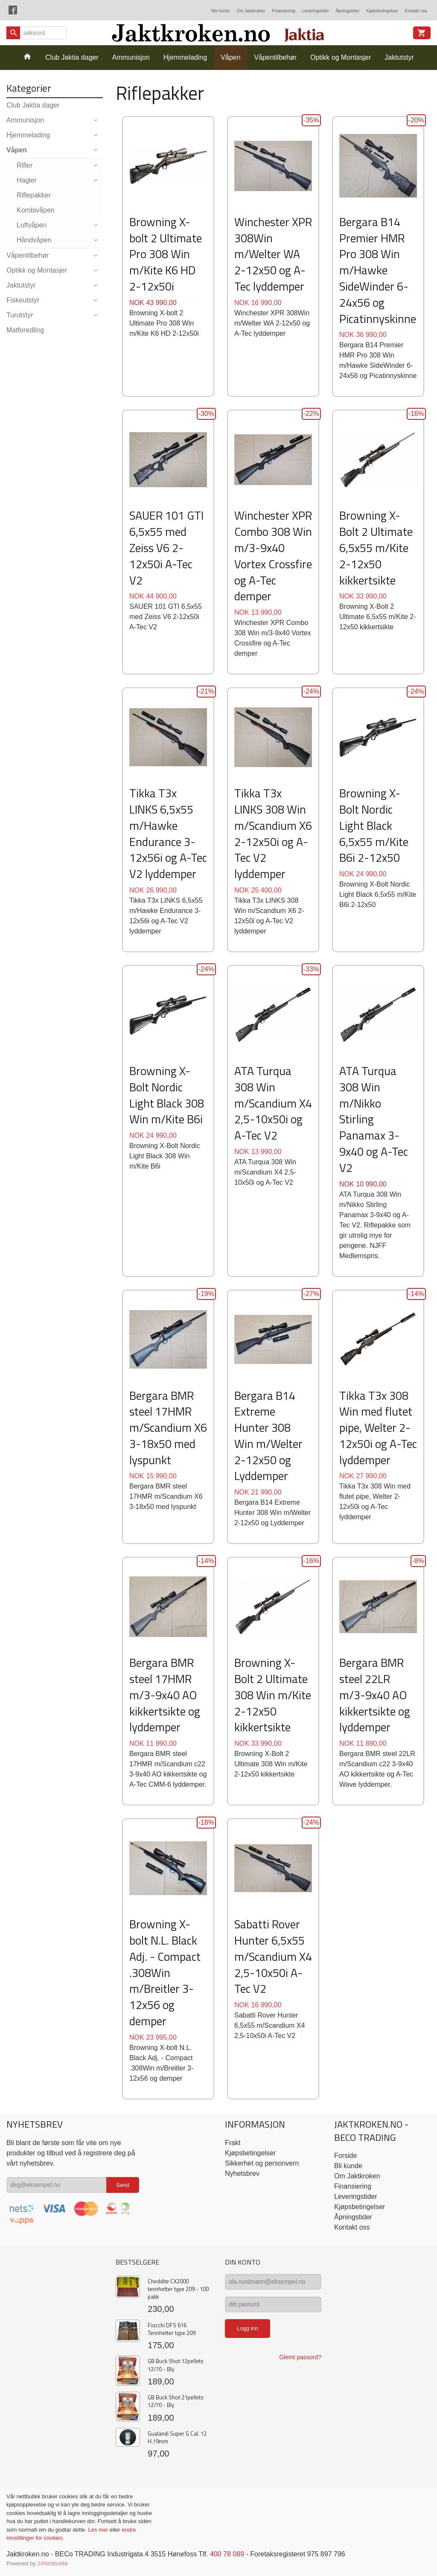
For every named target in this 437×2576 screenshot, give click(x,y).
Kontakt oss (416, 11)
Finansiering (283, 11)
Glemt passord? (300, 2357)
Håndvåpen (34, 240)
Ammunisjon (131, 57)
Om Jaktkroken (250, 11)
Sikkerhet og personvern (262, 2163)
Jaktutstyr (399, 57)
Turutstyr (19, 315)
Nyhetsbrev (242, 2173)
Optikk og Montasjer (340, 57)
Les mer (99, 2530)
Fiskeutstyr (22, 300)
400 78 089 (227, 2554)
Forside (345, 2155)
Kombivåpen (36, 210)
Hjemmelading (185, 57)
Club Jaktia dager (72, 57)
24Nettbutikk (52, 2563)
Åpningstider (348, 11)
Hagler (27, 180)
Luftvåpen (32, 225)
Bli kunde (348, 2165)
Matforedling (25, 330)
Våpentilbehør (275, 57)
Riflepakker (34, 195)
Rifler (24, 165)
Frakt (232, 2142)
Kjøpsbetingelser (382, 11)
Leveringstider (315, 11)
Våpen (230, 57)
